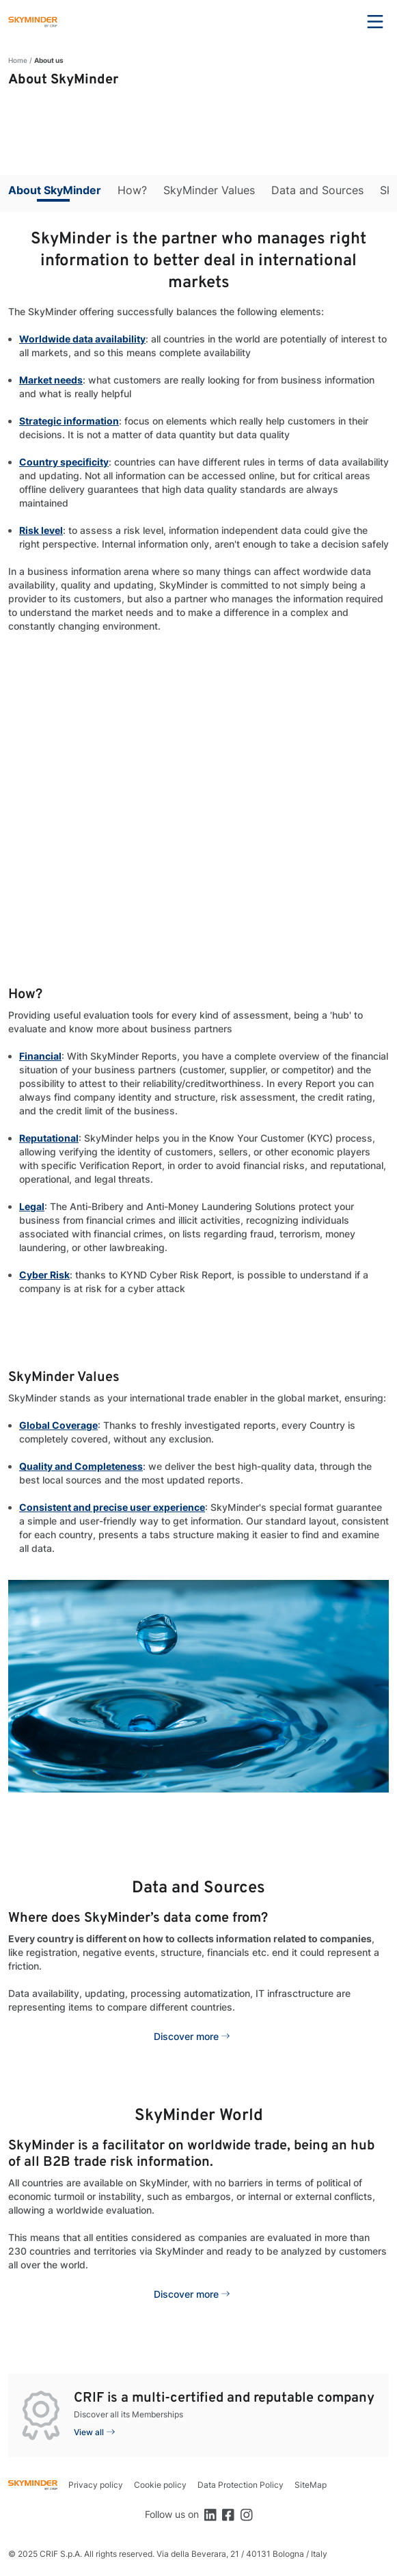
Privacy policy (95, 2485)
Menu (375, 22)
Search (337, 22)
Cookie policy (160, 2485)
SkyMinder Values (209, 190)
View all (89, 2432)
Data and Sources (317, 190)
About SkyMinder (54, 190)
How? (132, 190)
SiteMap (311, 2485)
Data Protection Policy (240, 2485)
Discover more (186, 2036)
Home (17, 60)
